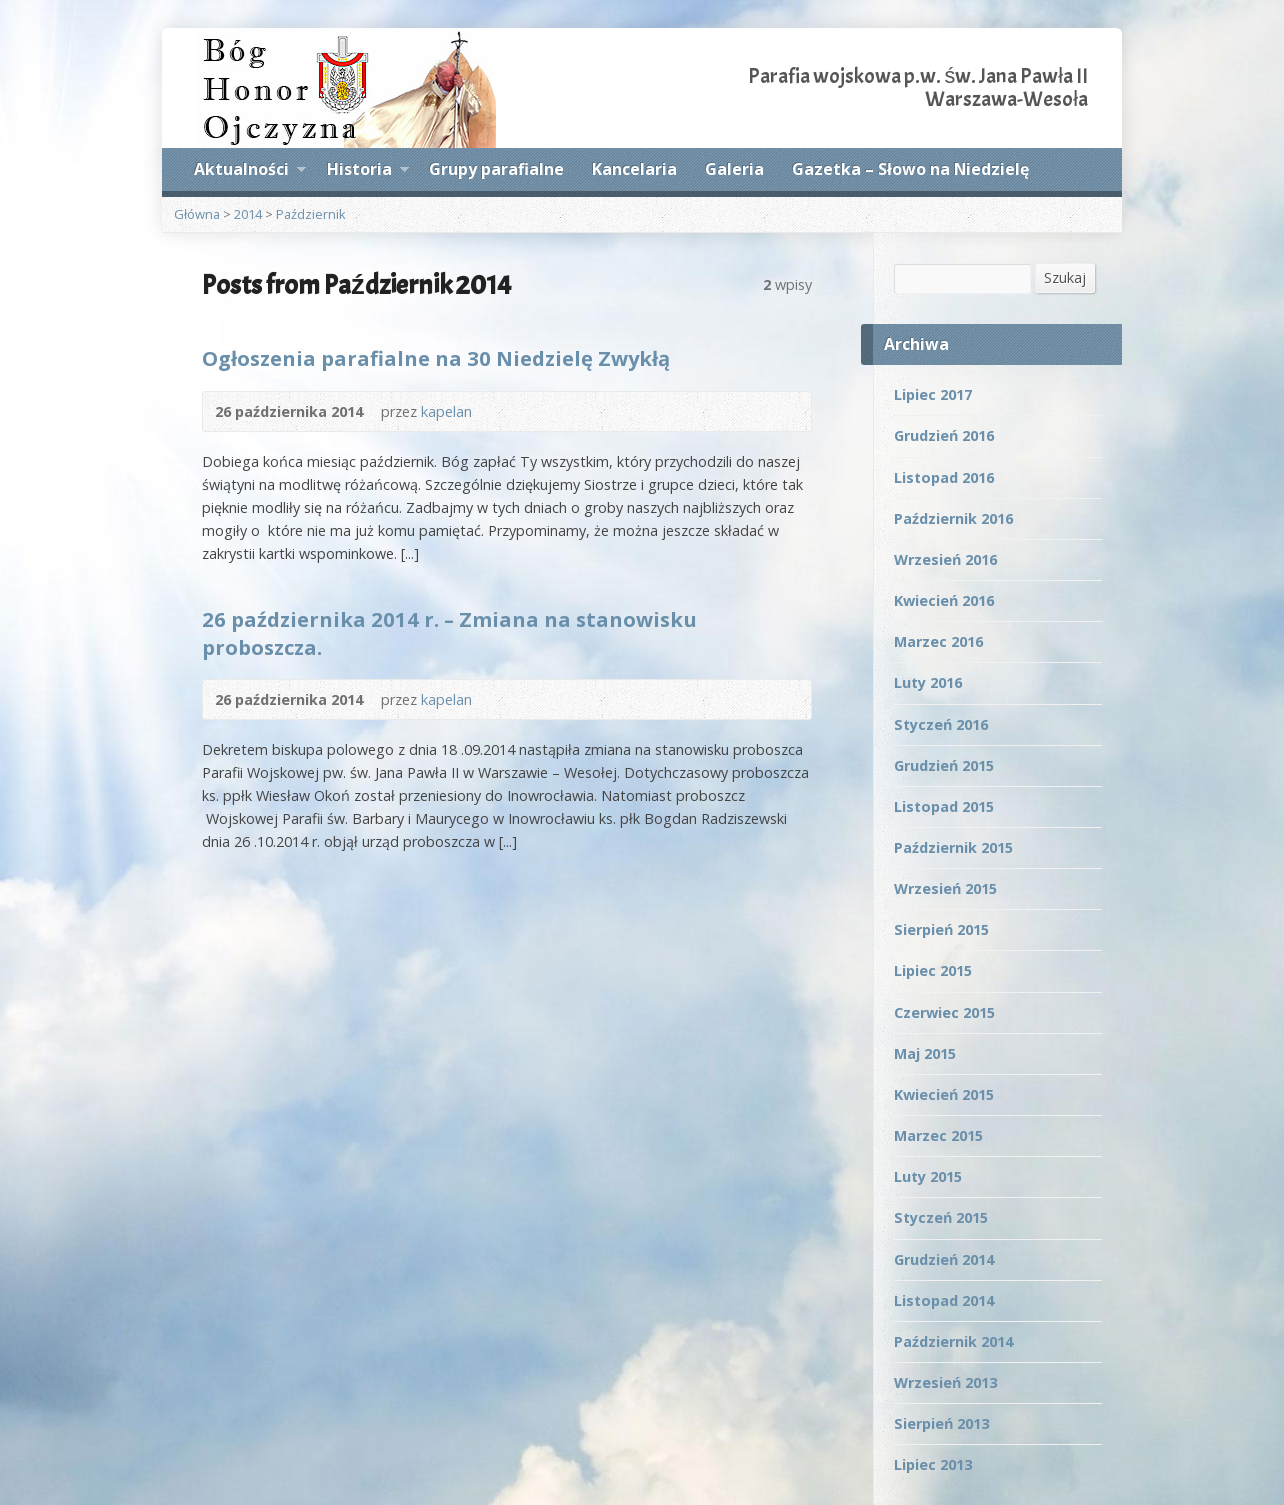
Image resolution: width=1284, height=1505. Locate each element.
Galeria (734, 169)
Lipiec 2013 (933, 1464)
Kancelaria (634, 169)
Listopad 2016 (944, 477)
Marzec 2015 (938, 1135)
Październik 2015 (953, 847)
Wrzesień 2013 (945, 1382)
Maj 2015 (925, 1053)
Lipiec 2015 (933, 970)
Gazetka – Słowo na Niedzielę (910, 169)
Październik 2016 (953, 518)
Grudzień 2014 (944, 1259)
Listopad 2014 (944, 1300)
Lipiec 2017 (933, 394)
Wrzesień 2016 (945, 559)
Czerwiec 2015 (944, 1012)
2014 (248, 214)
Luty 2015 (928, 1176)
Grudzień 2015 (944, 765)
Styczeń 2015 (941, 1217)
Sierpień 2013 (941, 1423)
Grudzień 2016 (944, 435)
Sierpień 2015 (941, 929)
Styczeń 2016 (941, 724)
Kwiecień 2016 (944, 600)
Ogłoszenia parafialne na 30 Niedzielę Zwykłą (436, 358)
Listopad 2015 (944, 806)
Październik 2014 (953, 1341)
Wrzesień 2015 (945, 888)
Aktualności (250, 172)
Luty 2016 (928, 682)
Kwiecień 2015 (944, 1094)
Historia (368, 172)
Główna (197, 214)
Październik (311, 214)
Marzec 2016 (938, 641)
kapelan (446, 411)
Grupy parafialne (496, 169)
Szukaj (1065, 277)
